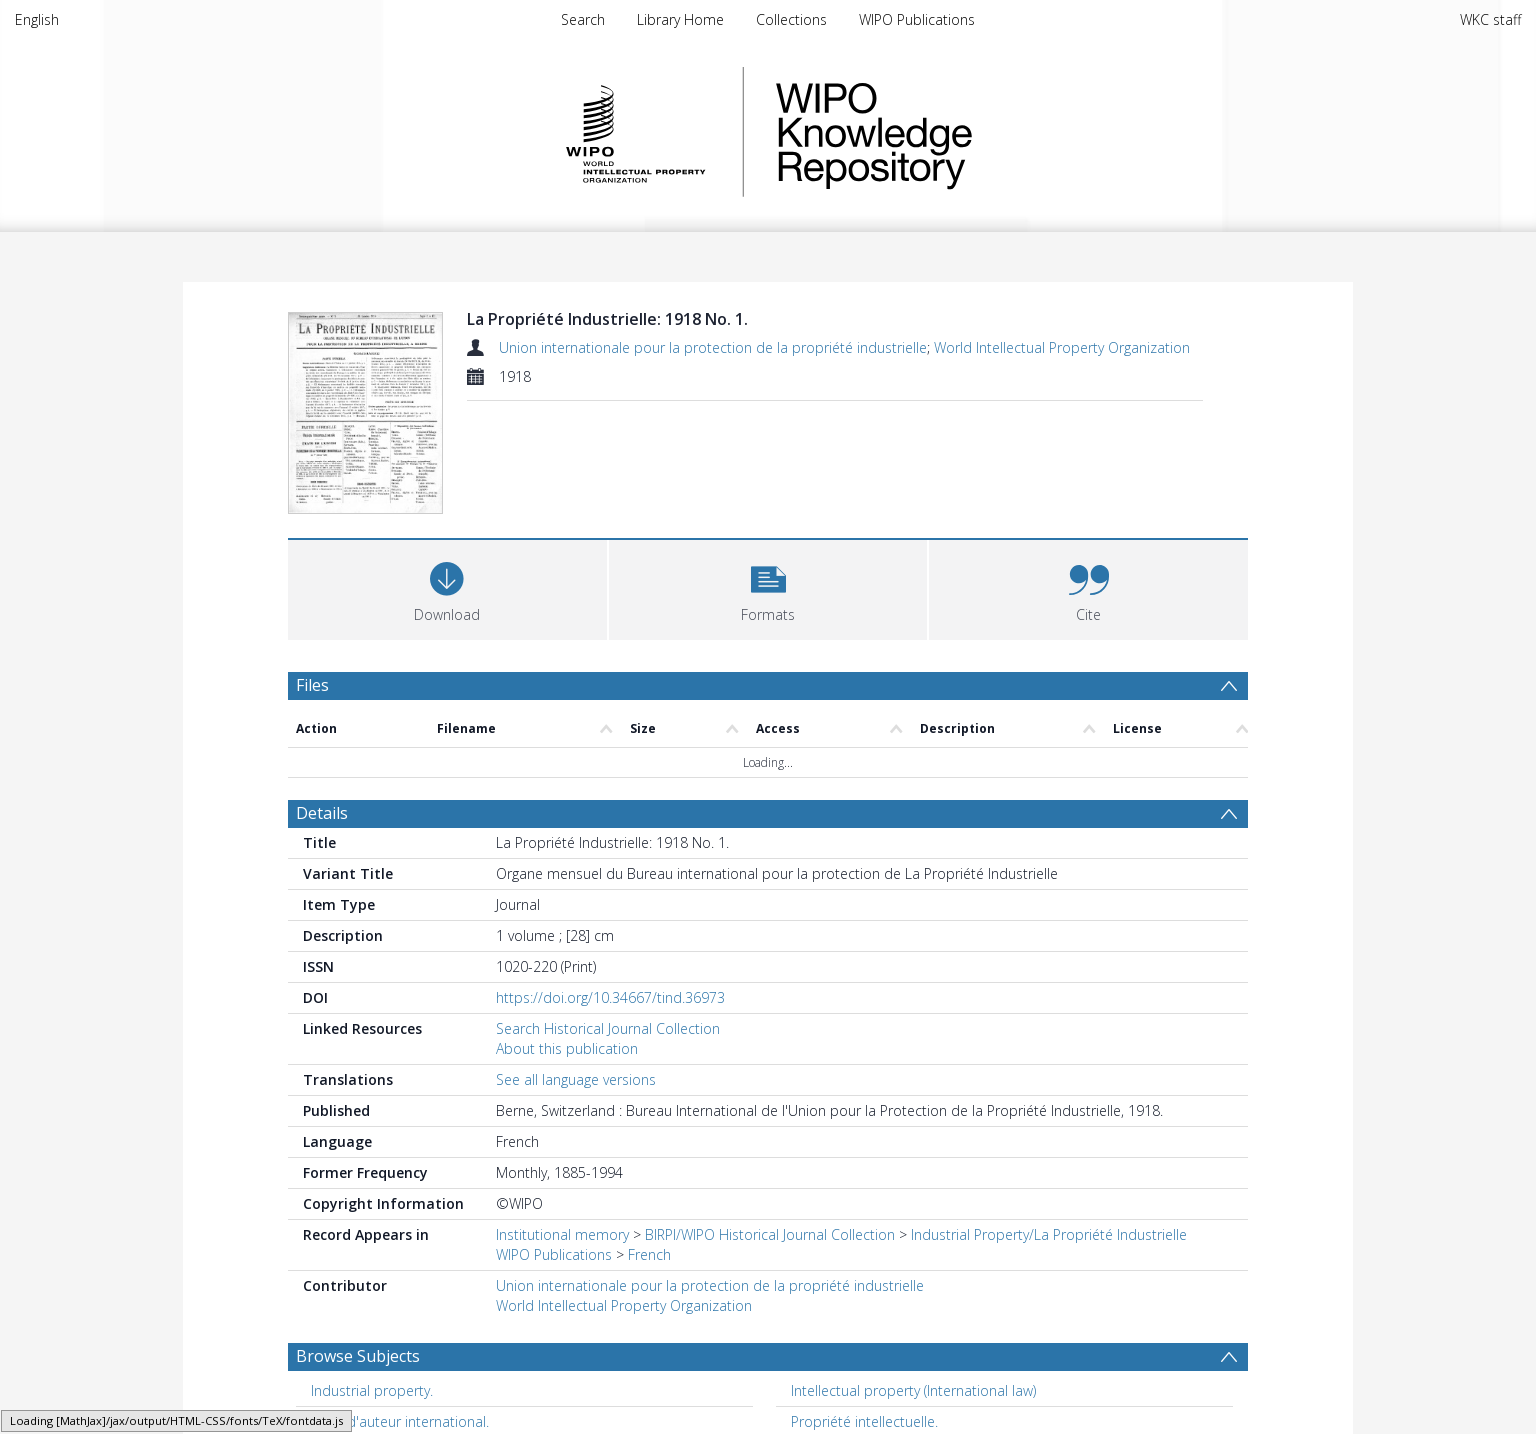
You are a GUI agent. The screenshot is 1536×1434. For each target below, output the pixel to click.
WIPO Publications (917, 19)
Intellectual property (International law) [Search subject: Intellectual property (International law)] (913, 1390)
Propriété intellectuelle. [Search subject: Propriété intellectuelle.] (864, 1421)
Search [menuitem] (583, 19)
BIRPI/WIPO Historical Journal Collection (770, 1234)
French (649, 1254)
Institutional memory (562, 1234)
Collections (791, 19)
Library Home (680, 19)
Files (312, 685)
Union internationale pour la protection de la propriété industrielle (713, 347)
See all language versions (576, 1079)
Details (322, 813)
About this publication (567, 1048)
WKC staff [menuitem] (1490, 19)
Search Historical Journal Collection (608, 1028)
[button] (768, 587)
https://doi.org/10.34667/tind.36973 (610, 997)
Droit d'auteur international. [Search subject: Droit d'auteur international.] (400, 1421)
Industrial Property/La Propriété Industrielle (1049, 1234)
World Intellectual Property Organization (1062, 347)
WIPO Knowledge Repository (956, 132)
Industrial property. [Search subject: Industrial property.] (372, 1390)
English (37, 19)
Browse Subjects (358, 1356)
